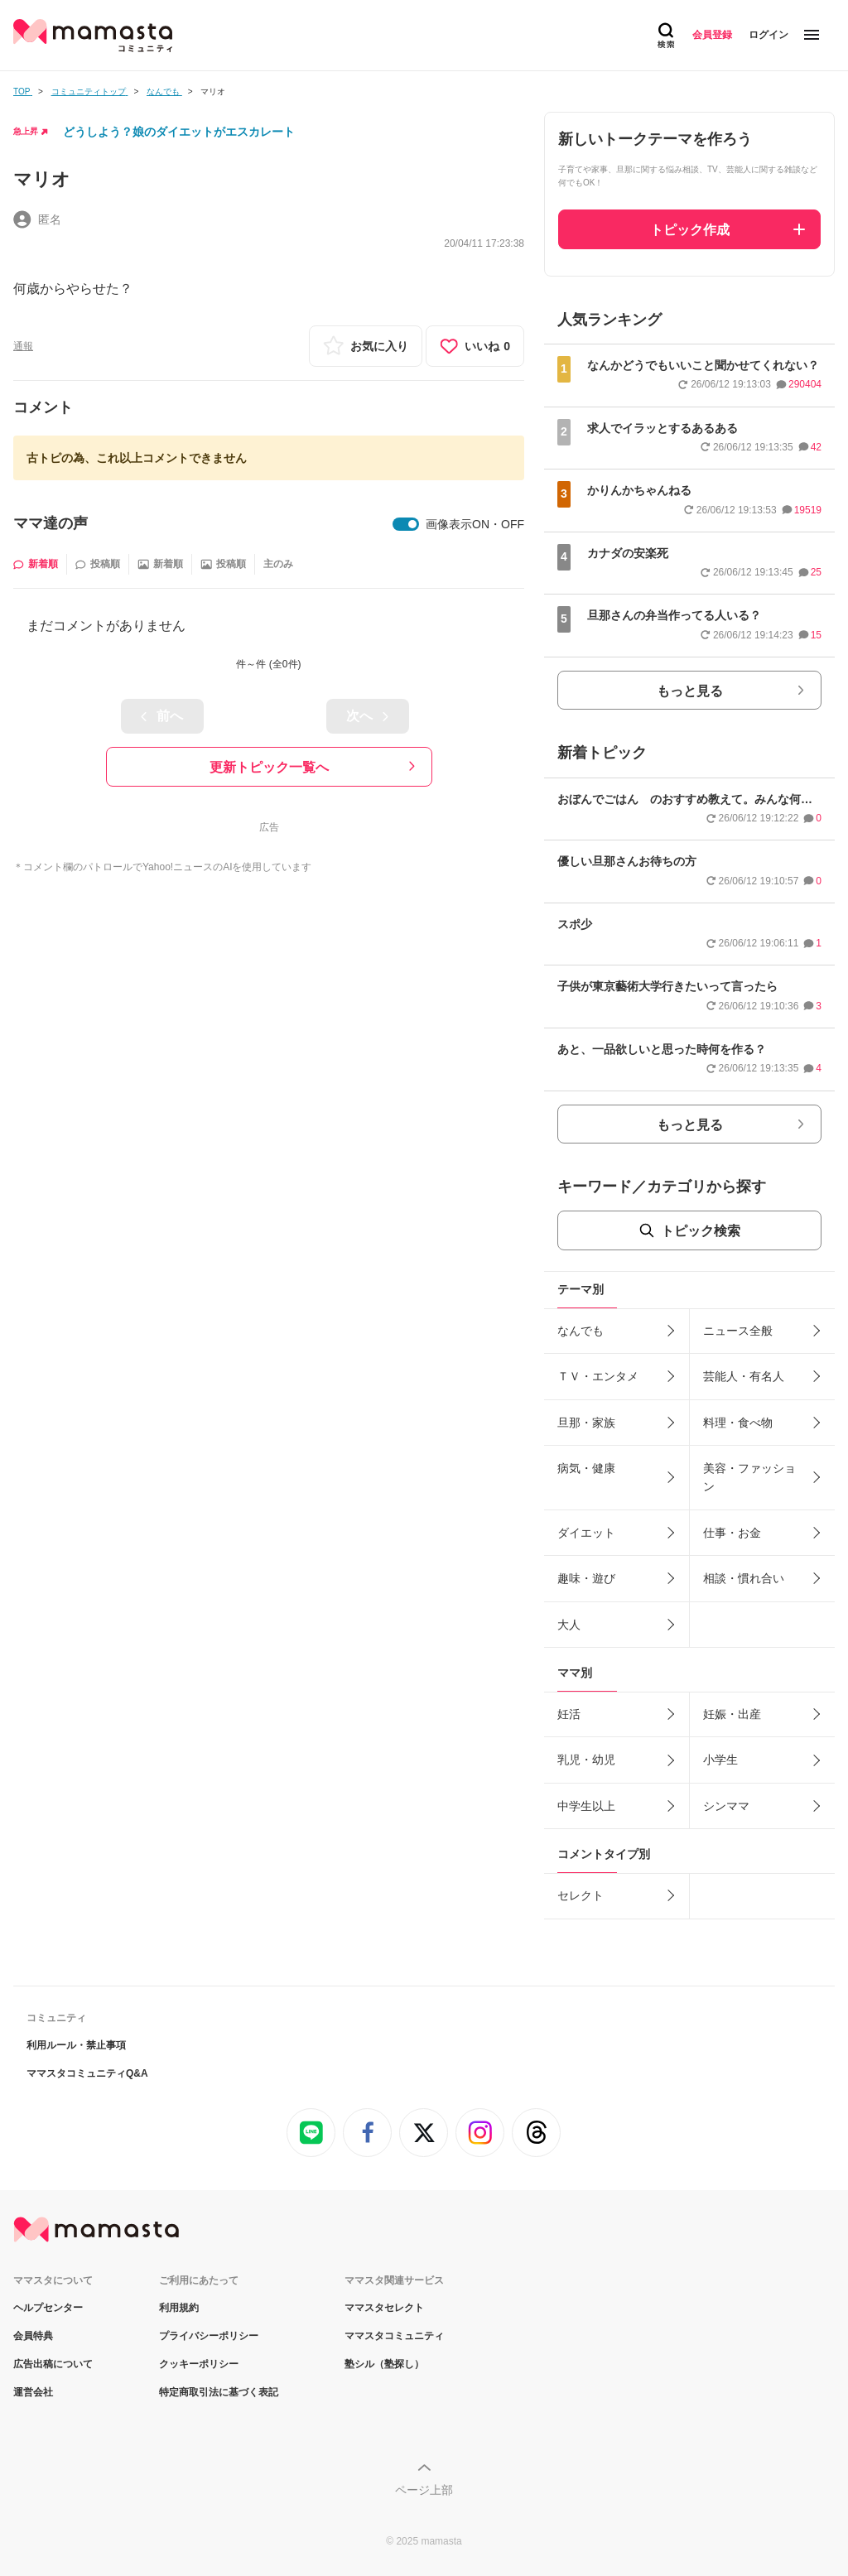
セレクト (580, 1895)
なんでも (580, 1330)
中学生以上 (586, 1806)
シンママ (726, 1806)
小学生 (720, 1759)
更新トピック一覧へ (269, 767)
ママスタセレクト (384, 2308)
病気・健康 (586, 1468)
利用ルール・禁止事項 (76, 2045)
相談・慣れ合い (743, 1578)
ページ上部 (424, 2490)
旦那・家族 (586, 1422)
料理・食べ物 (738, 1422)
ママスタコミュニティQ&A (87, 2073)
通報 (23, 346)
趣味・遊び (586, 1578)
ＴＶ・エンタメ (597, 1376)
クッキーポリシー (198, 2364)
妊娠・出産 (732, 1714)
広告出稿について (53, 2364)
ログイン (768, 35)
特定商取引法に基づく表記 (218, 2392)
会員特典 (33, 2336)
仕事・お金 (732, 1532)
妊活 (569, 1714)
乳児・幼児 (586, 1759)
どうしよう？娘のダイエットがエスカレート (179, 131)
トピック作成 (690, 230)
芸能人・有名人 (743, 1376)
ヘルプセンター (48, 2308)
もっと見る (690, 691)
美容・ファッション (749, 1477)
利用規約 (179, 2308)
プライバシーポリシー (208, 2336)
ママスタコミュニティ (394, 2336)
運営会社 (33, 2392)
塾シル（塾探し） (384, 2364)
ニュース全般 (738, 1330)
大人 (569, 1624)
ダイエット (586, 1532)
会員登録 (712, 35)
